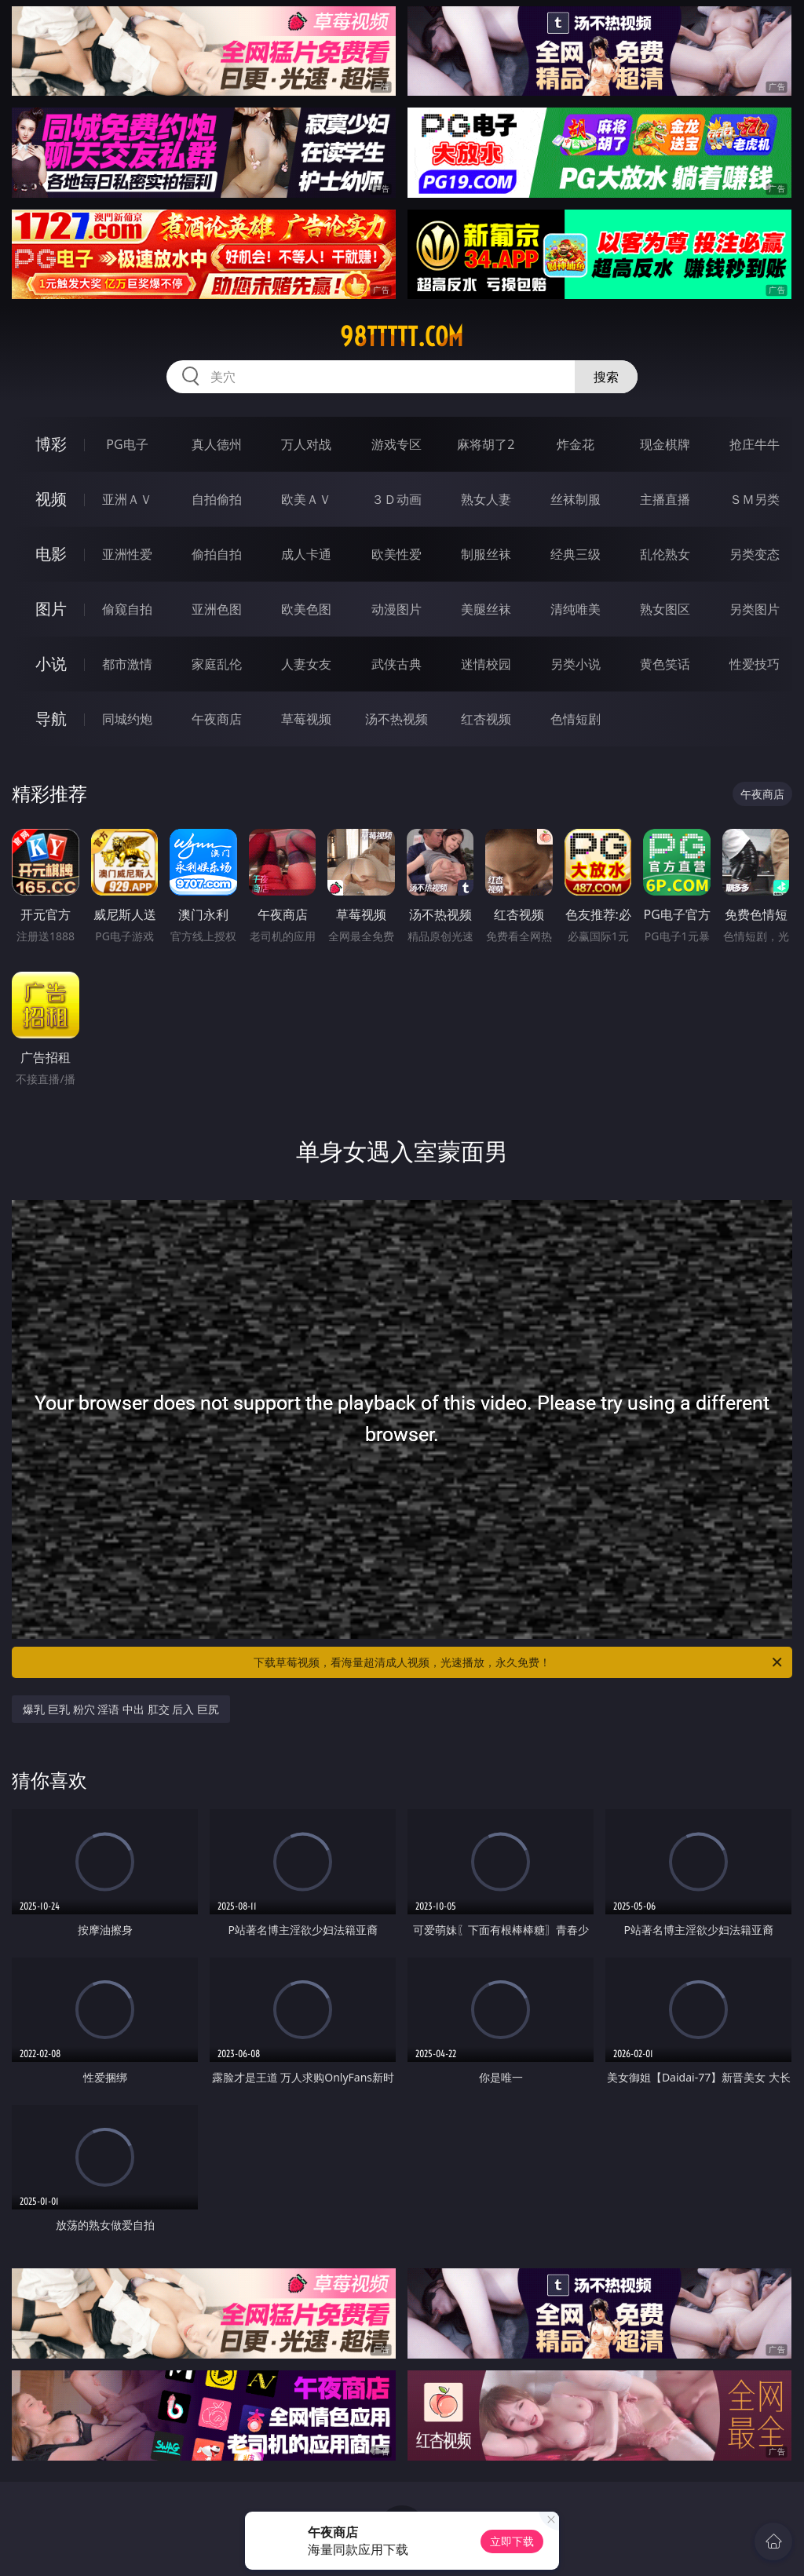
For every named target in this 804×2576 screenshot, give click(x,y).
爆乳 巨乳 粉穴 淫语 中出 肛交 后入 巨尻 (120, 1709)
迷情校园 (486, 664)
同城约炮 (127, 719)
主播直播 (665, 499)
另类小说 (575, 664)
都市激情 (127, 664)
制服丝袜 (486, 554)
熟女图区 (665, 609)
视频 (51, 498)
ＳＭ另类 (754, 499)
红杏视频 (486, 719)
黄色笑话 (665, 664)
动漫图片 (396, 609)
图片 (51, 608)
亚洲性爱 (127, 554)
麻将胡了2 (485, 444)
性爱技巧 (754, 664)
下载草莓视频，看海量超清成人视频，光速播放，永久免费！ (519, 1662)
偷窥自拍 (127, 609)
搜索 (606, 376)
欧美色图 (306, 609)
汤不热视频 (396, 719)
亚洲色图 (217, 609)
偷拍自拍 (217, 554)
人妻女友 (306, 664)
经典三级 (575, 554)
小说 (51, 663)
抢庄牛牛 (754, 444)
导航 (51, 718)
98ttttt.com (401, 336)
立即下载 (512, 2541)
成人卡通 (306, 554)
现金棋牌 (665, 444)
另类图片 (754, 609)
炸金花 (575, 444)
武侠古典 (396, 664)
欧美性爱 (396, 554)
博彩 (51, 443)
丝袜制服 (575, 499)
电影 (51, 553)
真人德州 (217, 444)
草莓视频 (306, 719)
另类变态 (754, 554)
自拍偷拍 (217, 499)
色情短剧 (575, 719)
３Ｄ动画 (396, 499)
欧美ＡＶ (306, 499)
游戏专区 (396, 444)
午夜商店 (217, 719)
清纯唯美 (575, 609)
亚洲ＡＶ (127, 499)
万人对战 (306, 444)
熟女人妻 (486, 499)
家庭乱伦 (217, 664)
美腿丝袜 (486, 609)
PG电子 (127, 444)
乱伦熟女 (665, 554)
